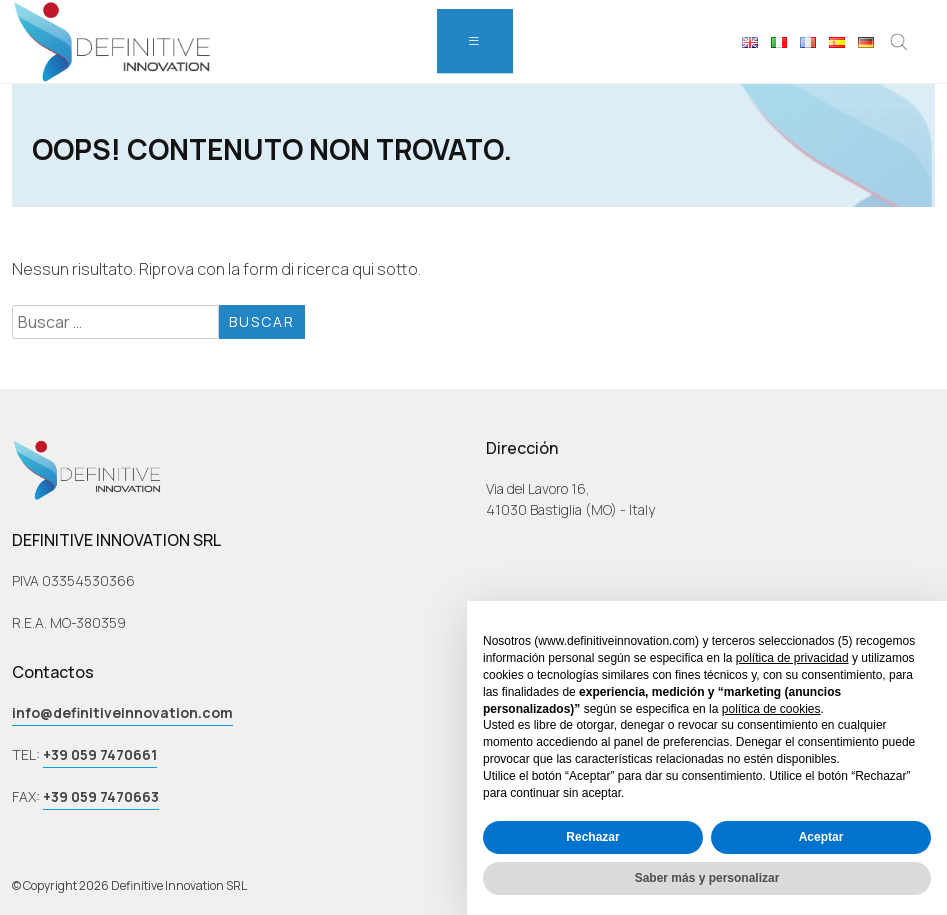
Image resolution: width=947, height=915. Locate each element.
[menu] (475, 41)
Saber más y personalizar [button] (707, 878)
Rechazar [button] (592, 837)
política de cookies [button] (771, 709)
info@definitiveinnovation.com (122, 712)
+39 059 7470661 (100, 754)
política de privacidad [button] (792, 658)
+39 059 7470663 (101, 796)
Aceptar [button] (821, 837)
